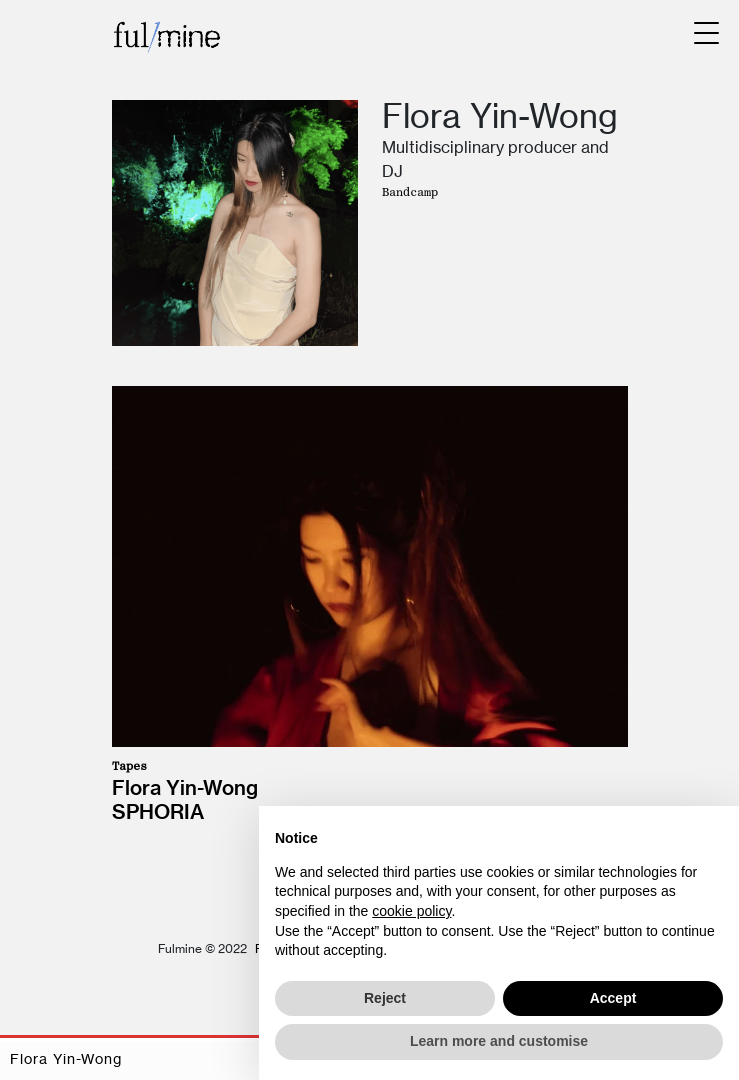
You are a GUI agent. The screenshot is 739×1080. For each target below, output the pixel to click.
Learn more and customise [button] (499, 1041)
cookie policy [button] (411, 911)
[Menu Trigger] (706, 32)
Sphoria (158, 811)
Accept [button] (613, 998)
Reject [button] (385, 998)
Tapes (129, 766)
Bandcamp (410, 192)
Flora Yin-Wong (185, 787)
